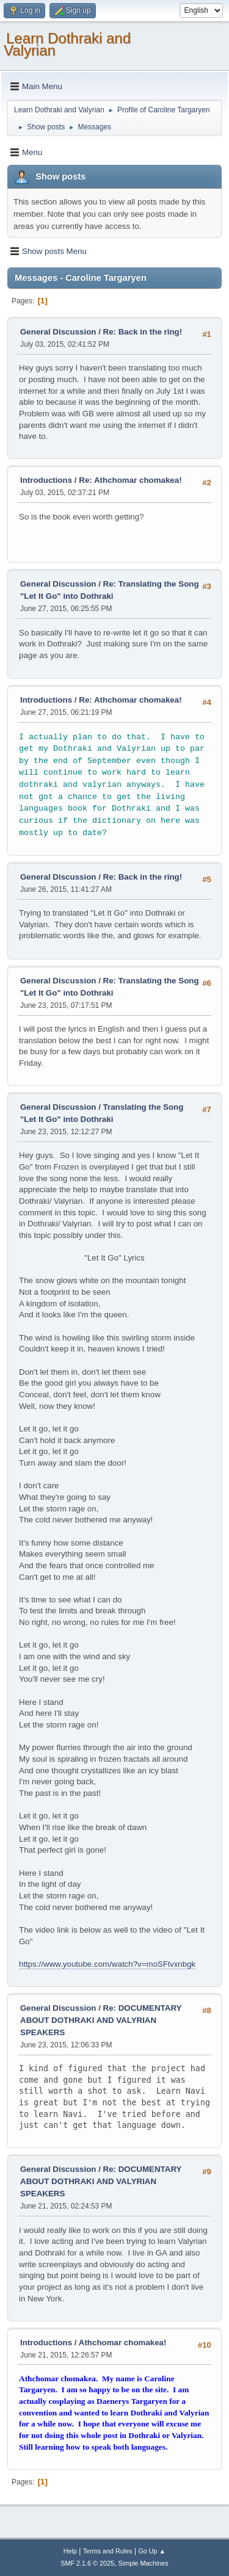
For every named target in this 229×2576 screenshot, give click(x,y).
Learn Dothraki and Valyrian (67, 44)
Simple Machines (143, 2563)
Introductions (46, 480)
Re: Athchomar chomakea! (130, 480)
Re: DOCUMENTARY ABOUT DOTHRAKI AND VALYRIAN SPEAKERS (100, 2020)
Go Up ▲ (151, 2551)
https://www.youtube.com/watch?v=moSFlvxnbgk (107, 1964)
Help (70, 2551)
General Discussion (58, 331)
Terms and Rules (108, 2551)
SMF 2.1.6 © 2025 (87, 2563)
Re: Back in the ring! (143, 331)
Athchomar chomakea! (123, 2342)
